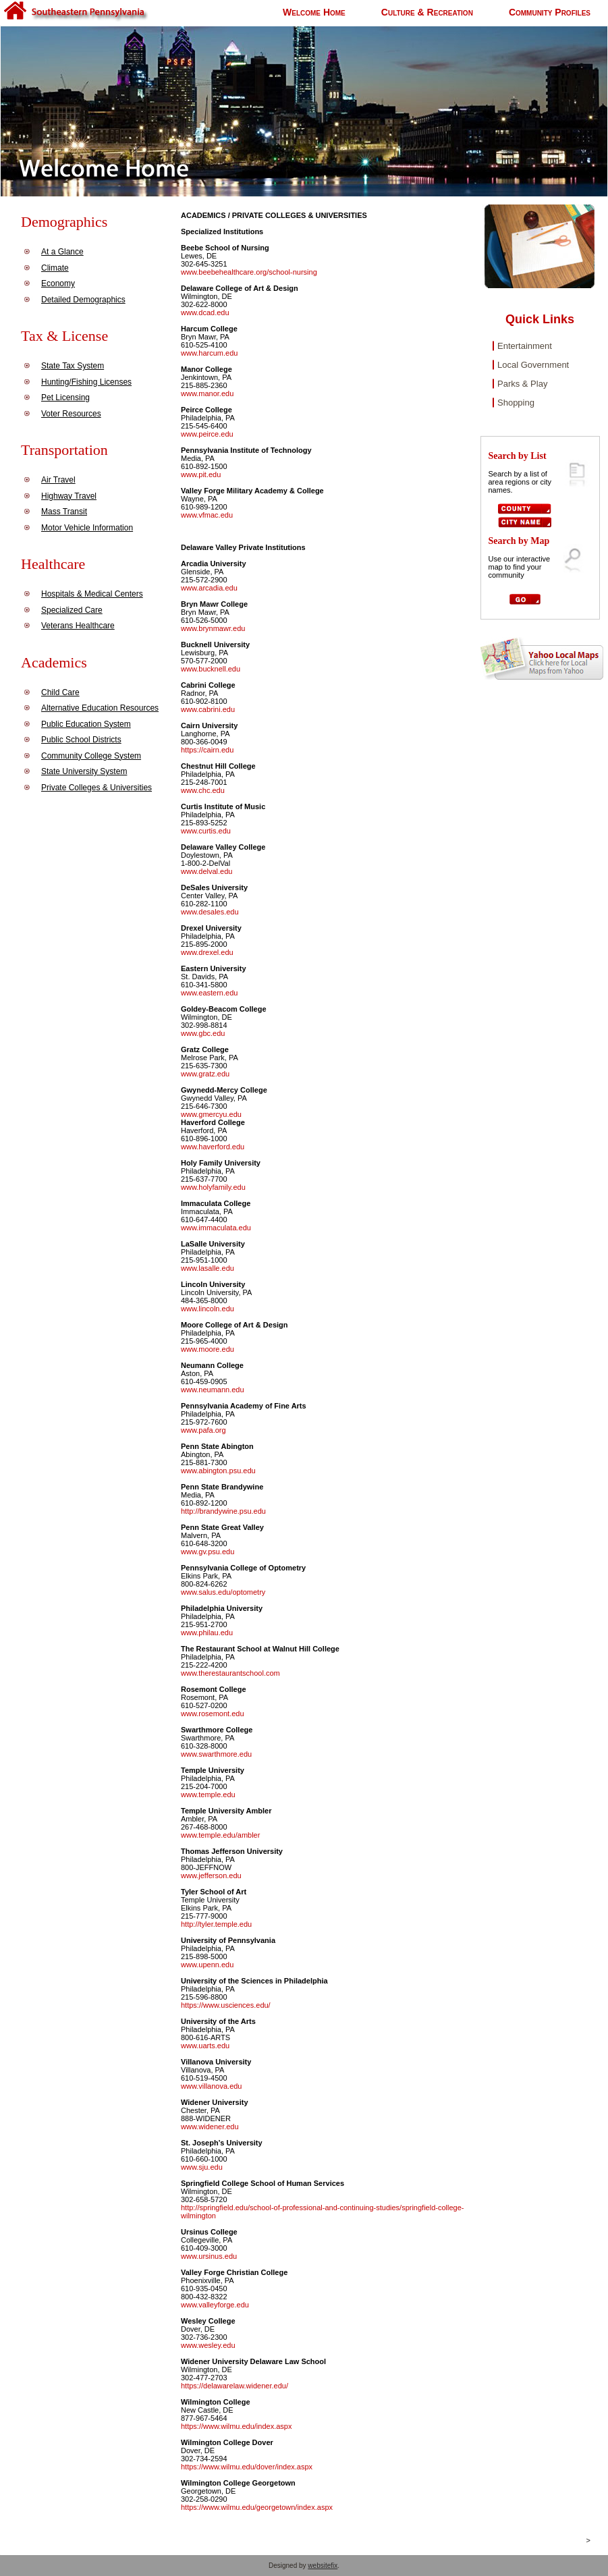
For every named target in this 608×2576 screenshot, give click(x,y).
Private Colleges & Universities (96, 787)
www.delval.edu (206, 871)
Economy (58, 283)
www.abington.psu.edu (218, 1471)
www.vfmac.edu (207, 515)
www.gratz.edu (205, 1074)
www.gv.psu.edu (207, 1551)
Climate (55, 268)
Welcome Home (314, 12)
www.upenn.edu (207, 1965)
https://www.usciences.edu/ (226, 2005)
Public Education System (86, 724)
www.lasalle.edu (207, 1268)
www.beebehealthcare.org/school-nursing (249, 272)
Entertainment (524, 346)
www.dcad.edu (205, 312)
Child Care (60, 692)
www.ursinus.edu (209, 2256)
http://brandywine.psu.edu (223, 1511)
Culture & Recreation (427, 12)
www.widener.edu (210, 2126)
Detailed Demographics (83, 299)
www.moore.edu (207, 1349)
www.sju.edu (202, 2167)
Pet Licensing (65, 397)
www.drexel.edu (207, 952)
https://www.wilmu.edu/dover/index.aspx (246, 2467)
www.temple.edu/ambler (220, 1835)
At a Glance (62, 251)
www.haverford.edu (212, 1147)
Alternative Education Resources (100, 708)
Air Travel (58, 480)
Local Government (533, 365)
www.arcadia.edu (209, 588)
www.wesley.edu (208, 2345)
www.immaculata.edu (216, 1228)
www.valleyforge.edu (215, 2305)
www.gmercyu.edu (211, 1114)
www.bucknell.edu (210, 669)
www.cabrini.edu (208, 709)
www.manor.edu (207, 393)
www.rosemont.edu (212, 1713)
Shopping (515, 403)
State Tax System (72, 366)
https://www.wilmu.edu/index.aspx (236, 2426)
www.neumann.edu (212, 1390)
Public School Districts (81, 739)
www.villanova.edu (211, 2086)
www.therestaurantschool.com (230, 1673)
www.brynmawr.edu (213, 628)
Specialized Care (72, 610)
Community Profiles (549, 12)
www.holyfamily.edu (213, 1187)
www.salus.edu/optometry (223, 1592)
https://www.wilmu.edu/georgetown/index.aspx (257, 2507)
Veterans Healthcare (78, 625)
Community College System (91, 756)
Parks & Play (522, 384)
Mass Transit (64, 511)
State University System (84, 771)
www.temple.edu (208, 1794)
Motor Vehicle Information (87, 527)
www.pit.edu (201, 474)
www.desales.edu (210, 912)
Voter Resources (71, 413)
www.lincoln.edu (207, 1309)
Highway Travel (68, 496)
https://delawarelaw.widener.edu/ (234, 2386)
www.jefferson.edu (211, 1875)
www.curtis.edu (206, 831)
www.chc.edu (203, 790)
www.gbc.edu (203, 1033)
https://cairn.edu (207, 750)
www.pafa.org (203, 1430)
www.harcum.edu (209, 353)
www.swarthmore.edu (216, 1754)
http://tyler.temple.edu (216, 1924)
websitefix (322, 2565)
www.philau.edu (207, 1632)
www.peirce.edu (207, 434)
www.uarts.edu (205, 2045)
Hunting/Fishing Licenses (86, 382)
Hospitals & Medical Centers (92, 594)
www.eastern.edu (209, 993)
